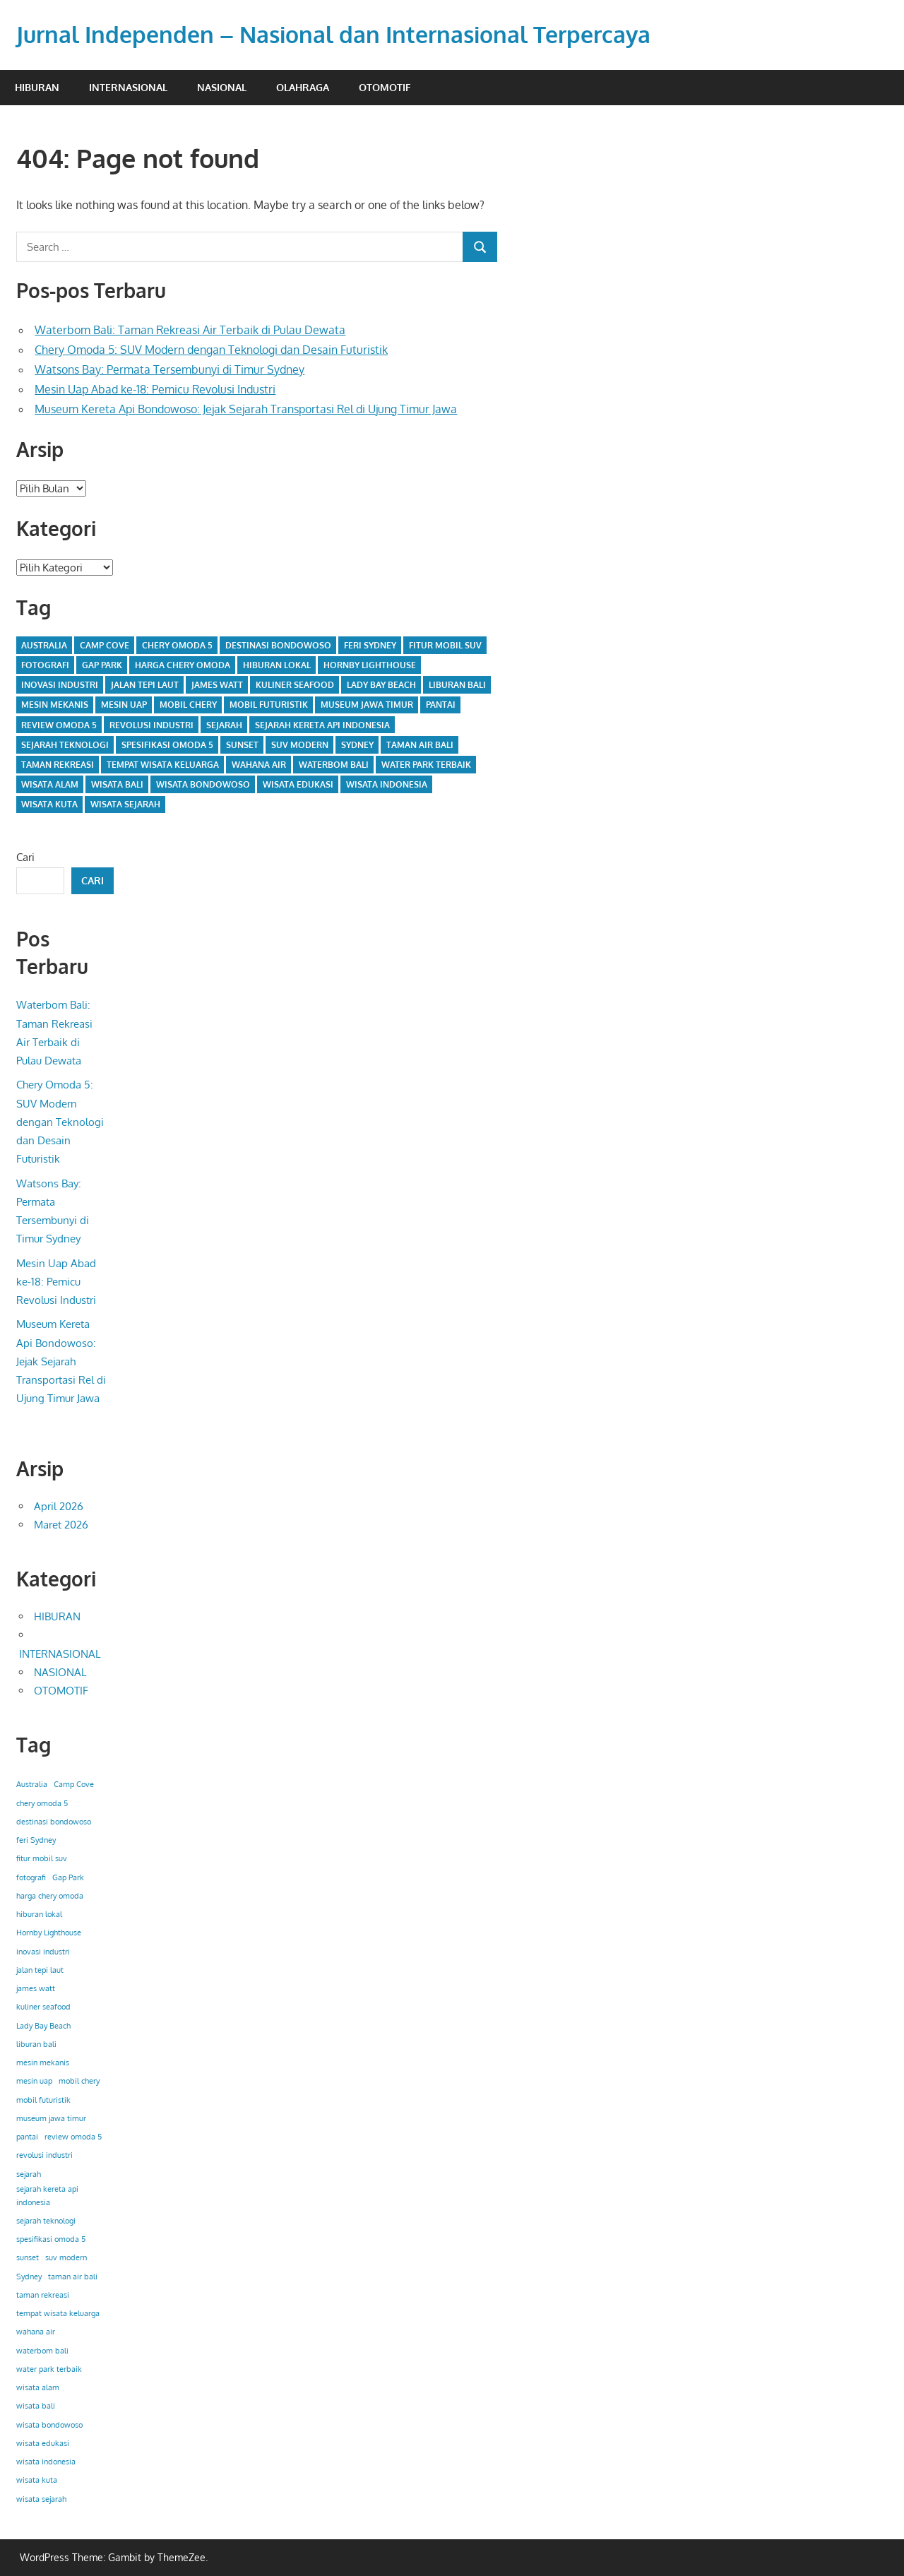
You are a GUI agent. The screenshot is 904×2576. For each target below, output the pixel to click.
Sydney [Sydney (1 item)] (357, 745)
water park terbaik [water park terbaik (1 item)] (426, 764)
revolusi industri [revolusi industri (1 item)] (151, 725)
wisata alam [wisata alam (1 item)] (49, 784)
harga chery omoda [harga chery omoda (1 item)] (182, 665)
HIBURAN (37, 87)
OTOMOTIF (385, 87)
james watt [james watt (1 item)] (217, 684)
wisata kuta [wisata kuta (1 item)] (49, 804)
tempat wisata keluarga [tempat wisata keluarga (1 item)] (163, 764)
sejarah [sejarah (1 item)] (224, 725)
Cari (25, 857)
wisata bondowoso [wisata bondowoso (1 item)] (203, 784)
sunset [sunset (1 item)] (242, 745)
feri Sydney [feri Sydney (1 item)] (370, 645)
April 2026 (58, 1506)
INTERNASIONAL (128, 87)
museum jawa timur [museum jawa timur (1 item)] (367, 704)
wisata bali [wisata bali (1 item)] (117, 784)
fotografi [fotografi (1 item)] (45, 665)
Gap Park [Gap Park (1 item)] (102, 665)
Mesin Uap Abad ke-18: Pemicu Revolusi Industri (155, 389)
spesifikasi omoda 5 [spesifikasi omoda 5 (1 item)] (167, 745)
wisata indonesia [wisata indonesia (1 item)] (386, 784)
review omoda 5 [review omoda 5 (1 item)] (59, 725)
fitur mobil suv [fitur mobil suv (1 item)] (445, 645)
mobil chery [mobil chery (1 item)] (188, 704)
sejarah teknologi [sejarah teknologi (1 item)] (65, 745)
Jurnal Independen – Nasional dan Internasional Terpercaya (333, 34)
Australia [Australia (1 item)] (44, 645)
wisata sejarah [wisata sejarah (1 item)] (125, 804)
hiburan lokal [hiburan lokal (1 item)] (277, 665)
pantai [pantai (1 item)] (441, 704)
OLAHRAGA (302, 87)
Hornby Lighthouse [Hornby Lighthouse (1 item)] (369, 665)
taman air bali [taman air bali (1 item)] (419, 745)
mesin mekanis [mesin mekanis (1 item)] (54, 704)
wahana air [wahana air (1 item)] (259, 764)
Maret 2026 (61, 1524)
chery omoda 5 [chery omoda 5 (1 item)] (177, 645)
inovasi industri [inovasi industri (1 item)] (59, 684)
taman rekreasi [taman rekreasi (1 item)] (57, 764)
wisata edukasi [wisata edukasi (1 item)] (298, 784)
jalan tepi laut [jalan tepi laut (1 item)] (145, 684)
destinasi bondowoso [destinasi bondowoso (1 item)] (278, 645)
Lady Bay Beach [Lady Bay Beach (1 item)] (381, 684)
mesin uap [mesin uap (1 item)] (124, 704)
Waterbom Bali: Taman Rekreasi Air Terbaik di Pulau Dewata (190, 330)
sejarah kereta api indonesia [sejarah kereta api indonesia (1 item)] (322, 725)
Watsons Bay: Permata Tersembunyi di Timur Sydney (169, 369)
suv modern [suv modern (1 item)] (299, 745)
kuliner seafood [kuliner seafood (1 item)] (295, 684)
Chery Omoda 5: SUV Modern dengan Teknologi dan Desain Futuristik (211, 350)
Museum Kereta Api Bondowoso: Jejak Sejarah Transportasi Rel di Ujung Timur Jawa (246, 409)
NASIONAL (221, 87)
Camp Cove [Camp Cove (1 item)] (104, 645)
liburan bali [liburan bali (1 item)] (457, 684)
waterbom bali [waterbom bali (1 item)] (334, 764)
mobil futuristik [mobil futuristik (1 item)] (269, 704)
